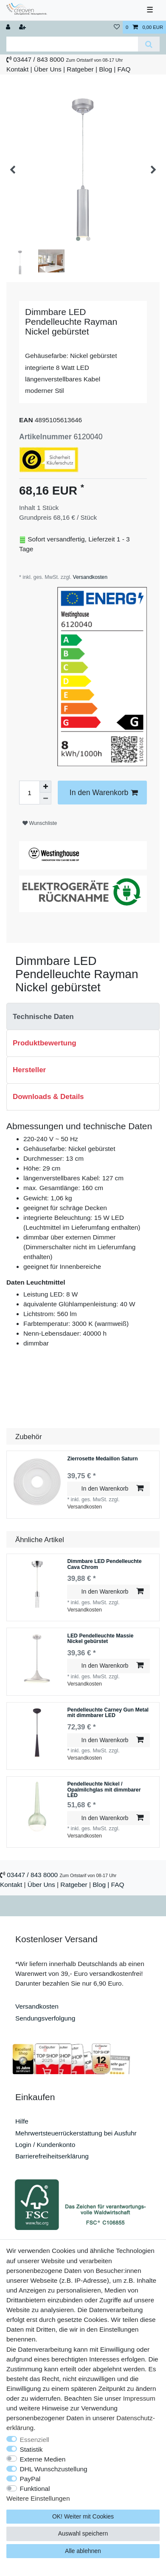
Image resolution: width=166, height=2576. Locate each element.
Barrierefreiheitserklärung (52, 2154)
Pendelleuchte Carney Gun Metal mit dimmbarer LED (108, 1711)
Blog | (107, 69)
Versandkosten (89, 575)
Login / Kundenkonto (45, 2143)
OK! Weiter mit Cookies (83, 2516)
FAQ (124, 69)
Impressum (139, 2398)
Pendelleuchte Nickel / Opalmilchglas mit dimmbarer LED (104, 1788)
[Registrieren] (23, 27)
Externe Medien (43, 2459)
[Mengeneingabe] (29, 791)
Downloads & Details (48, 1095)
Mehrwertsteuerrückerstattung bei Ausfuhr (76, 2131)
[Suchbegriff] (72, 44)
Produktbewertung (44, 1042)
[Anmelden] (9, 27)
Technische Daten (43, 1015)
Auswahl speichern (83, 2533)
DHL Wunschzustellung (53, 2469)
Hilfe (21, 2120)
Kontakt (17, 69)
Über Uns (48, 69)
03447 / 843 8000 (38, 59)
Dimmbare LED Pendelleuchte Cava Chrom (104, 1563)
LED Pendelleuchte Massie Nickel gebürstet (100, 1637)
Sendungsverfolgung (45, 2016)
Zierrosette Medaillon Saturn (102, 1457)
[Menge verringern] (45, 797)
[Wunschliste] (117, 27)
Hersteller (29, 1069)
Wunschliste (40, 821)
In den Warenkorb (104, 791)
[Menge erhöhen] (45, 785)
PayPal (30, 2478)
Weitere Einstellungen (38, 2498)
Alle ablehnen (83, 2550)
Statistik (31, 2449)
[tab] (83, 1015)
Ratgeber (80, 69)
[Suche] (149, 44)
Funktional (35, 2488)
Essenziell (34, 2439)
